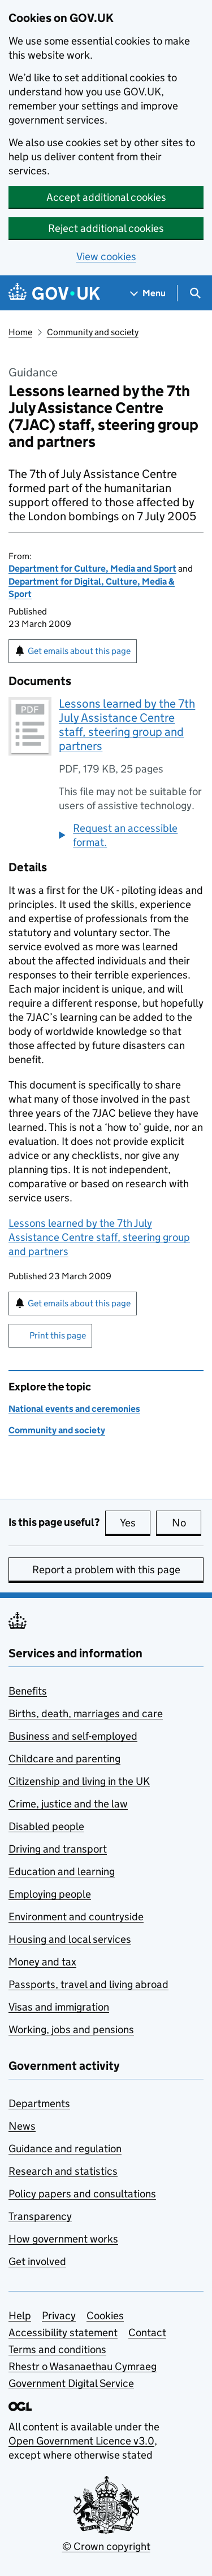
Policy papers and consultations (82, 2193)
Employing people (49, 1894)
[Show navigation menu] (148, 293)
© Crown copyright (106, 2546)
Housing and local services (69, 1939)
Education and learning (61, 1871)
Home (20, 332)
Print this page (57, 1335)
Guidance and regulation (65, 2148)
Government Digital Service (71, 2383)
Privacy (59, 2315)
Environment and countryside (76, 1916)
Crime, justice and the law (68, 1803)
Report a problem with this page (106, 1569)
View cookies (106, 256)
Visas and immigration (58, 2006)
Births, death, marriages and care (85, 1713)
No (187, 1522)
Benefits (27, 1690)
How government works (63, 2238)
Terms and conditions (57, 2349)
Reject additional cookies (106, 228)
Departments (39, 2103)
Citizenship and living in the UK (79, 1781)
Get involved (37, 2261)
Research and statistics (63, 2171)
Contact (147, 2332)
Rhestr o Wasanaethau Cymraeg (82, 2366)
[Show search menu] (195, 293)
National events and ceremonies (74, 1408)
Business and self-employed (72, 1736)
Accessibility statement (63, 2332)
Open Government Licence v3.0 (81, 2440)
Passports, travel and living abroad (88, 1984)
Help (19, 2315)
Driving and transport (57, 1848)
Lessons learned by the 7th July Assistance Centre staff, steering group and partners (127, 724)
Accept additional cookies (106, 197)
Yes (135, 1522)
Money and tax (42, 1961)
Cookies (105, 2315)
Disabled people (46, 1826)
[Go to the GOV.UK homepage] (54, 293)
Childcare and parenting (64, 1758)
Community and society (93, 332)
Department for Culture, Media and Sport (92, 568)
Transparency (40, 2216)
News (22, 2125)
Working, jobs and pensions (71, 2029)
